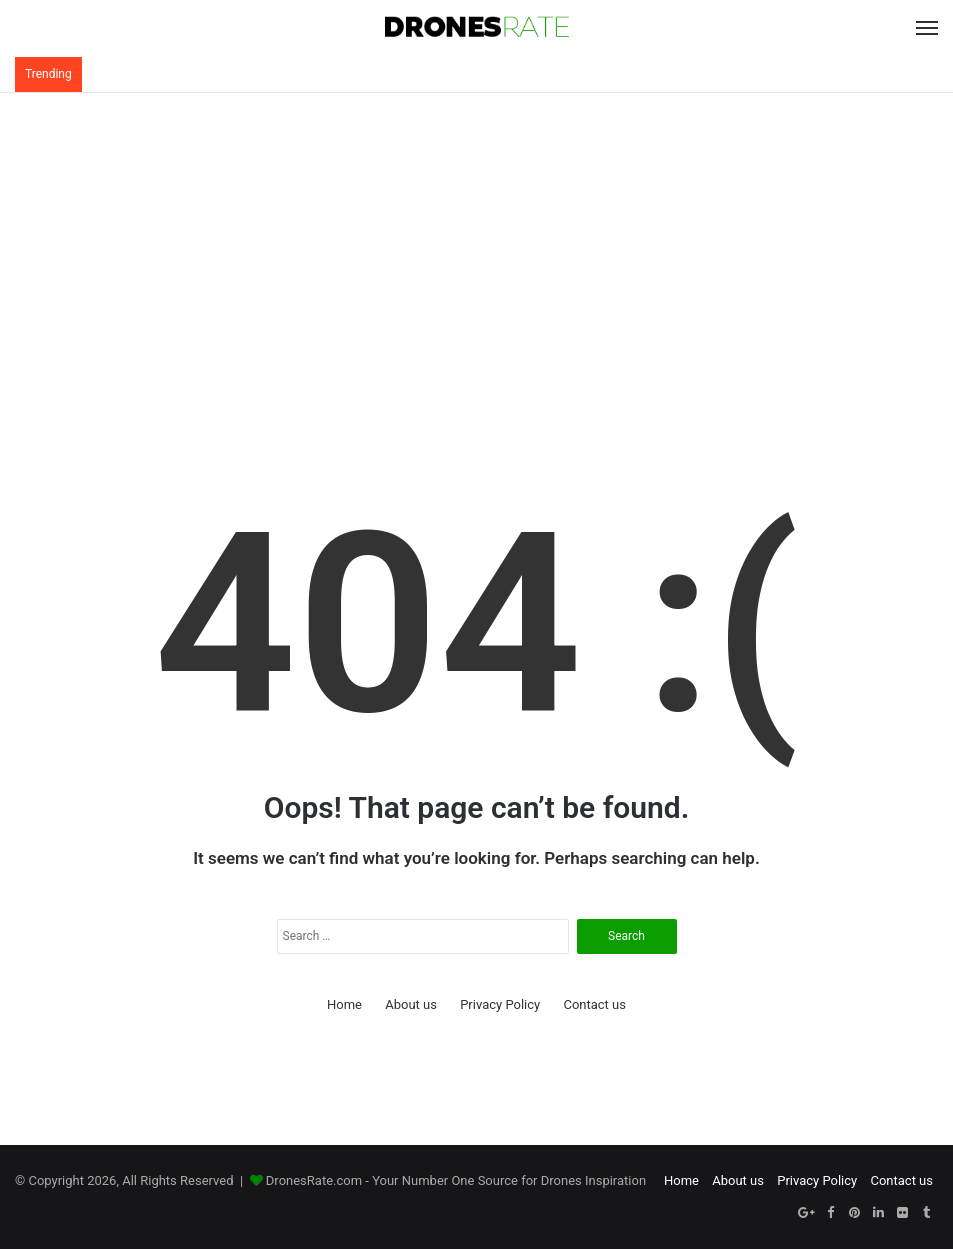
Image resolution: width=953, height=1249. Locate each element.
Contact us (594, 1004)
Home (344, 1004)
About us (411, 1004)
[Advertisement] (476, 253)
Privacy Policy (500, 1004)
